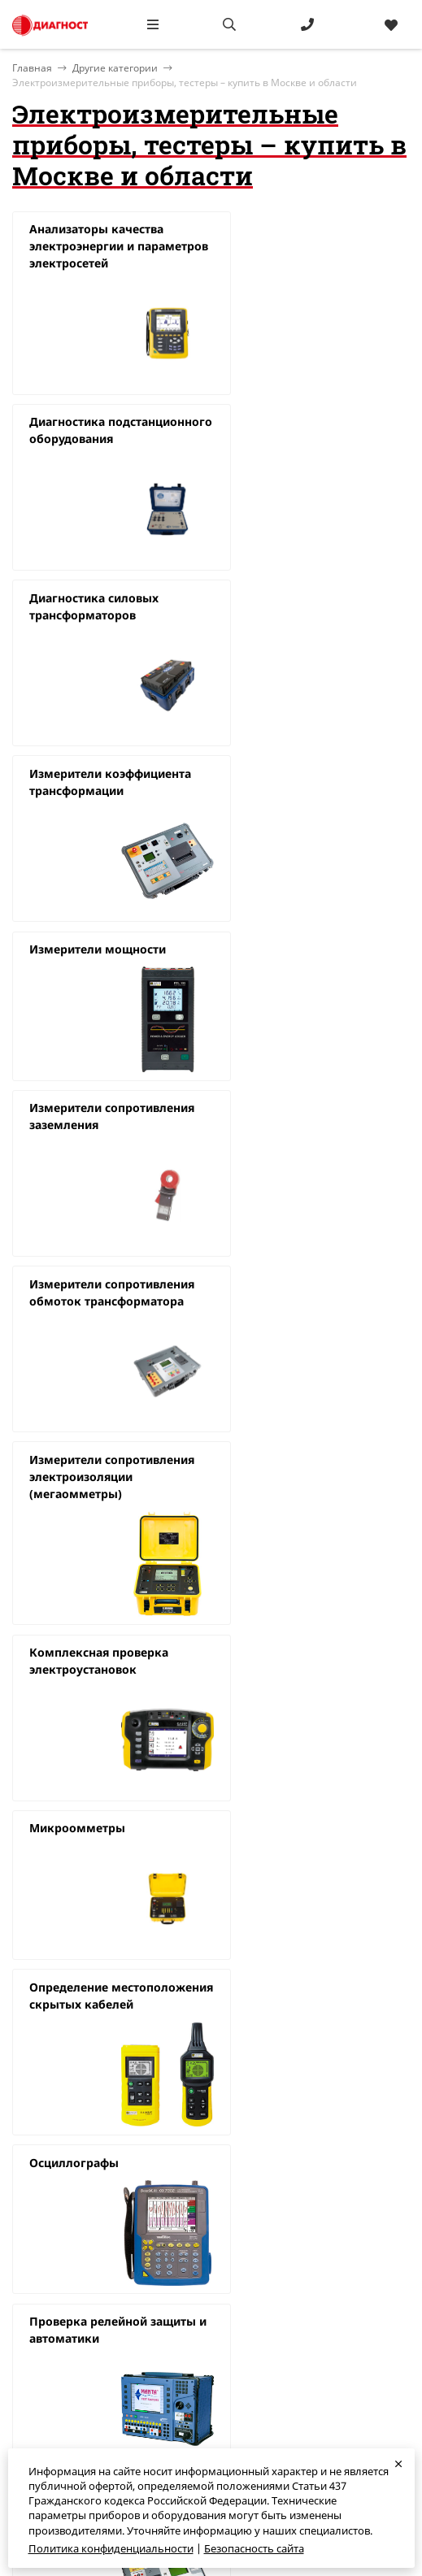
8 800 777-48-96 (248, 2275)
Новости (33, 2335)
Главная (33, 2235)
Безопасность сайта (254, 2548)
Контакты (36, 2275)
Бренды (32, 2295)
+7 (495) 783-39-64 (255, 2255)
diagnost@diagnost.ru (265, 2295)
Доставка (35, 2315)
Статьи (29, 2355)
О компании (43, 2255)
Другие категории (115, 68)
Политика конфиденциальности (111, 2548)
